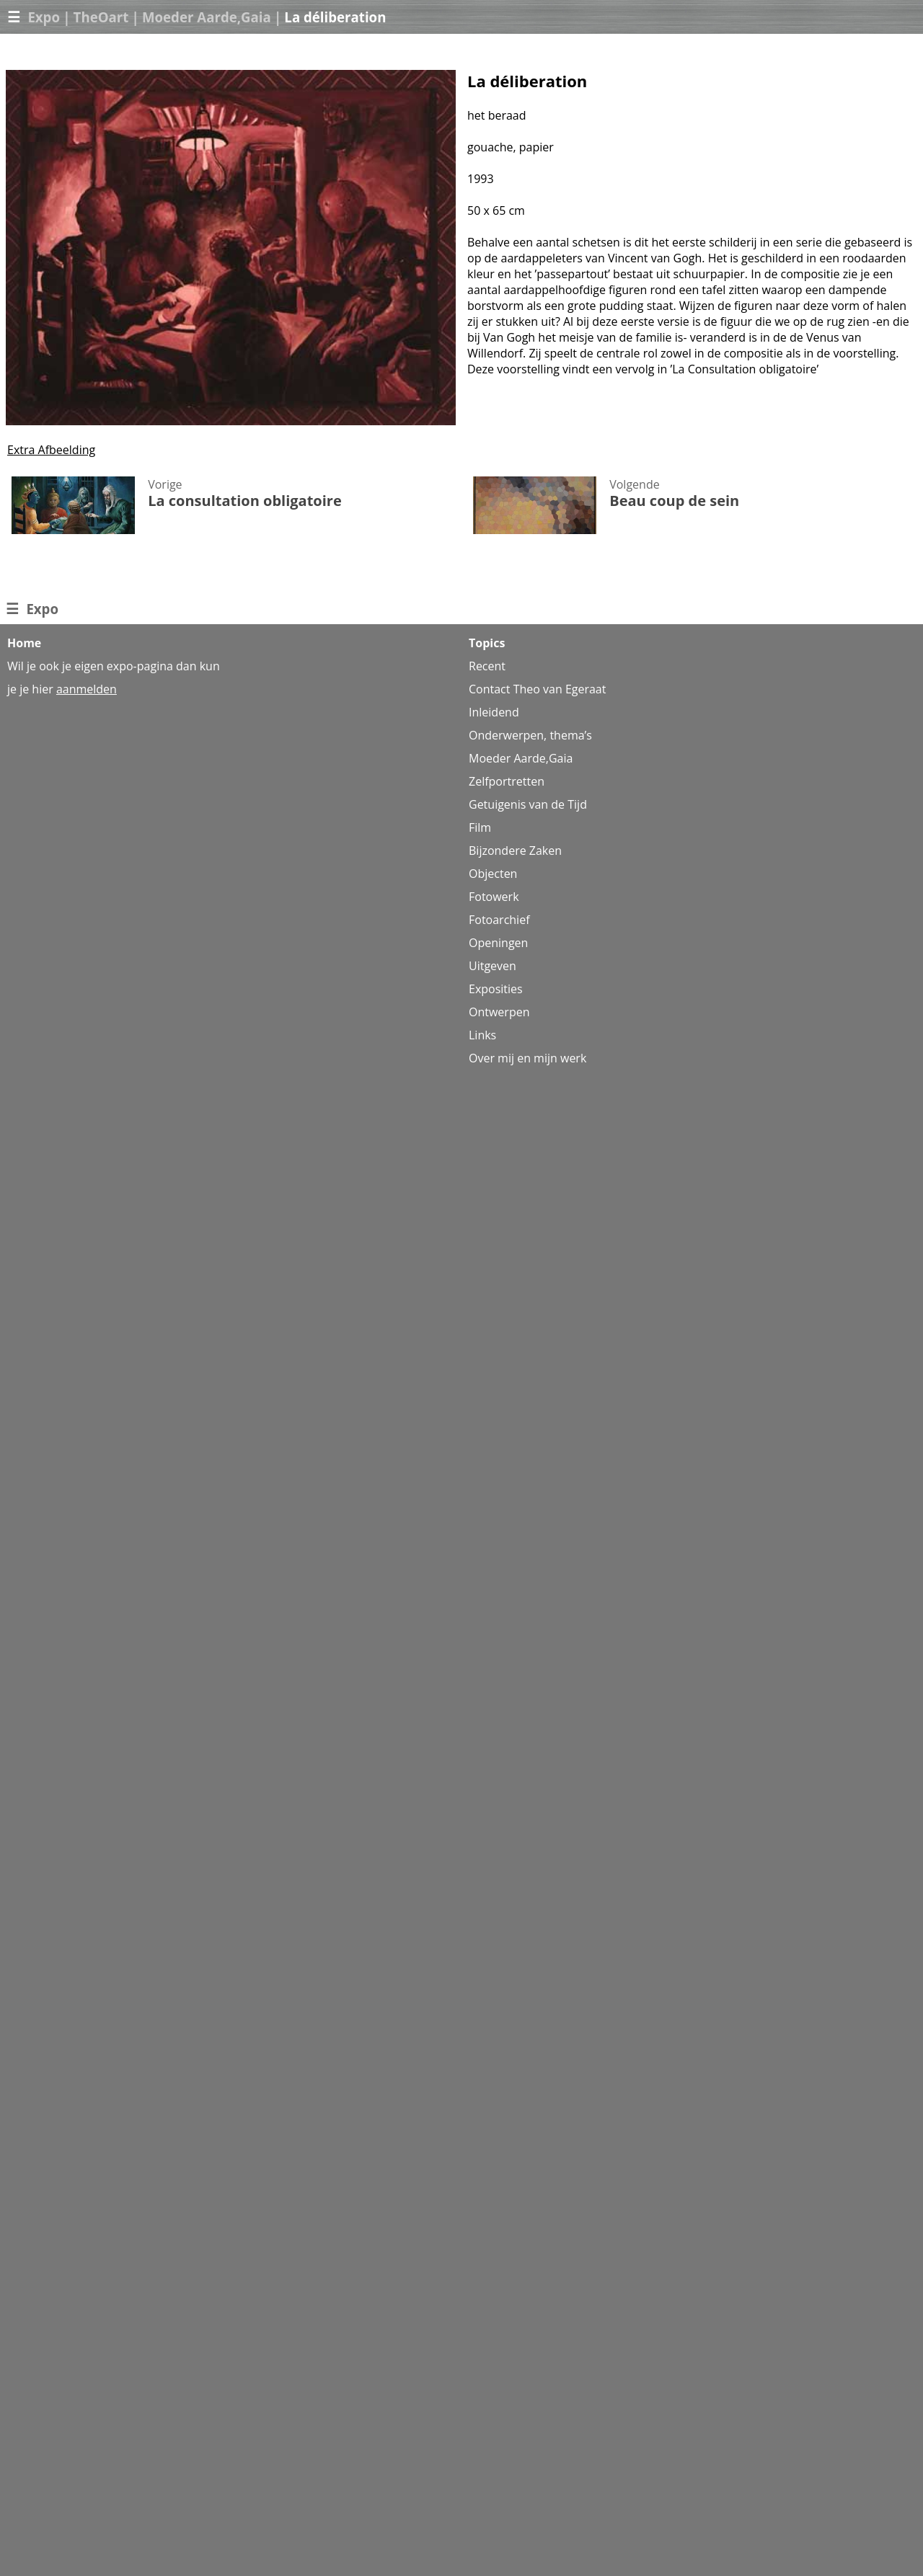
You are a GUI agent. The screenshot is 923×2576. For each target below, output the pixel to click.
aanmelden (86, 689)
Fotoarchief (499, 920)
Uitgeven (492, 966)
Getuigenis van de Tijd (528, 804)
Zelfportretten (506, 781)
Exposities (496, 989)
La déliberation (335, 17)
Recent (487, 666)
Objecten (493, 873)
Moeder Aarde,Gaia (206, 17)
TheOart (101, 17)
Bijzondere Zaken (515, 850)
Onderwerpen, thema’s (530, 735)
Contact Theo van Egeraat (537, 689)
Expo (43, 17)
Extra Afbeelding (51, 450)
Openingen (498, 943)
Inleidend (494, 712)
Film (480, 827)
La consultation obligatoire (245, 500)
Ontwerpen (499, 1012)
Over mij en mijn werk (527, 1058)
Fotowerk (494, 897)
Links (482, 1035)
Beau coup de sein (674, 500)
